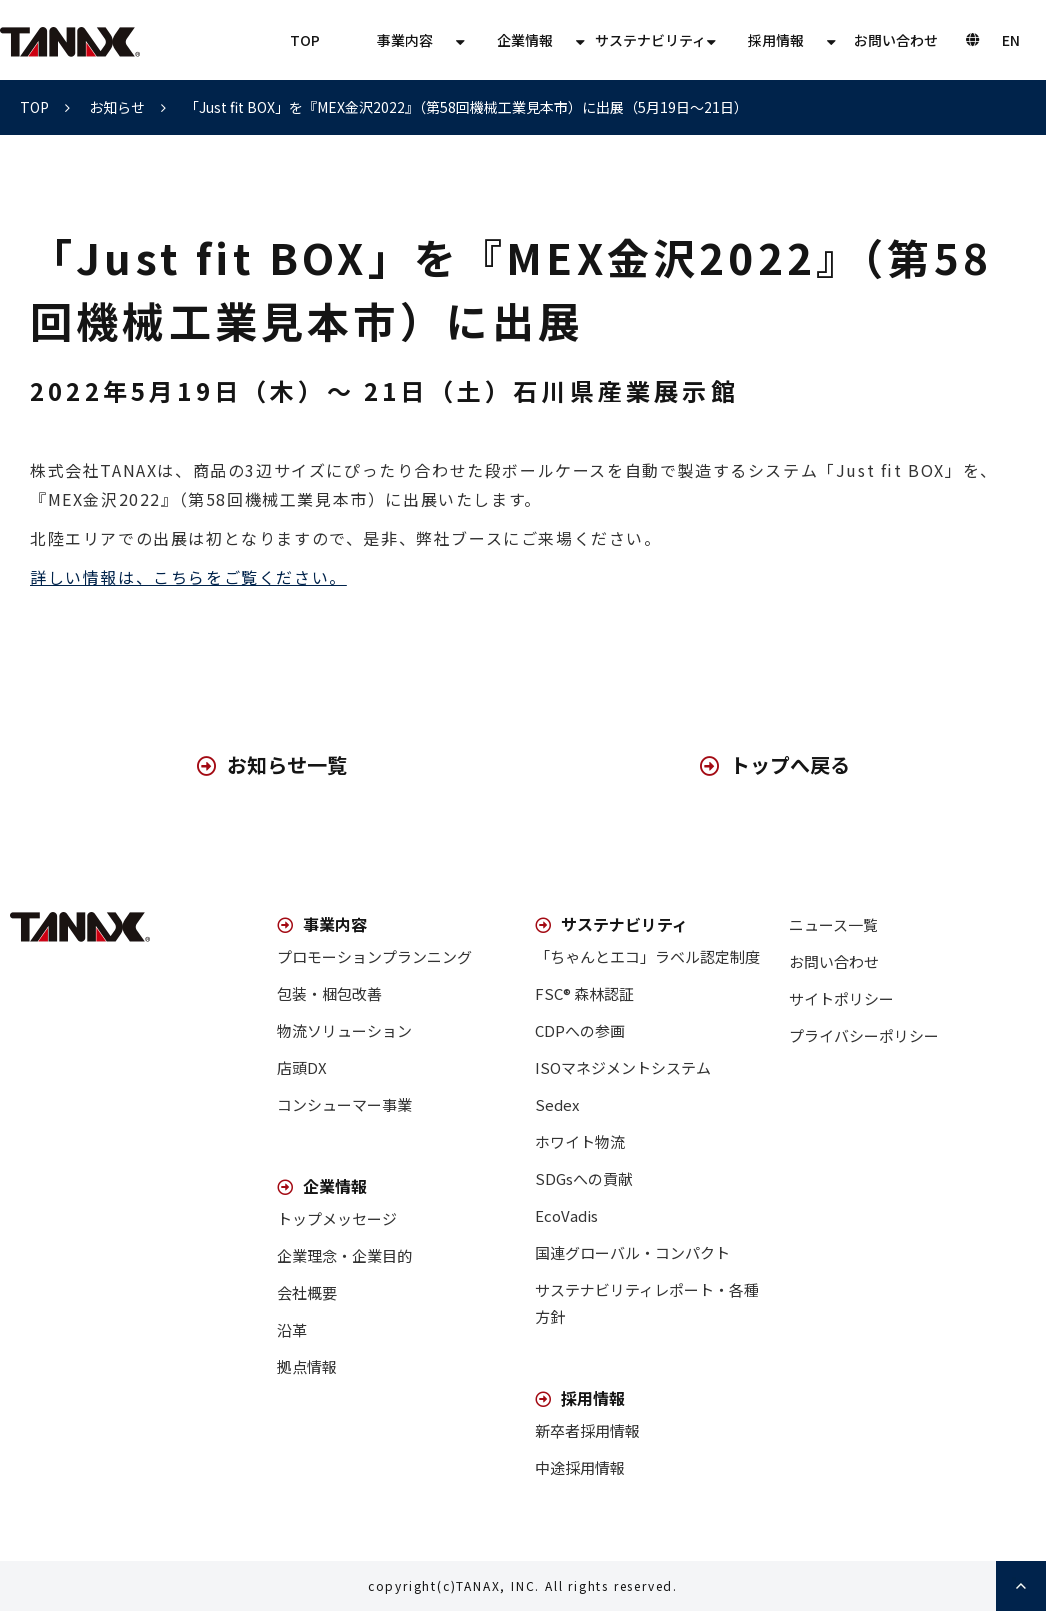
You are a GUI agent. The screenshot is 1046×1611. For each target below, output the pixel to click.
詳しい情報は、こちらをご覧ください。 (188, 577)
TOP (305, 40)
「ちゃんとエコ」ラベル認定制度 (647, 956)
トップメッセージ (337, 1218)
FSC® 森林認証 (584, 993)
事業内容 (405, 40)
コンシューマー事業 (344, 1104)
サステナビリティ (650, 40)
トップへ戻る (790, 764)
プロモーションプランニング (374, 956)
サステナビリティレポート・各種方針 (647, 1303)
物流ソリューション (344, 1030)
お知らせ (117, 107)
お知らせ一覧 (287, 764)
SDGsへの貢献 (584, 1178)
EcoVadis (566, 1215)
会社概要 (307, 1292)
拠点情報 (307, 1366)
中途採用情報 (580, 1467)
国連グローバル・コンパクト (632, 1252)
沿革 (292, 1329)
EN (1011, 40)
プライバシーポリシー (864, 1035)
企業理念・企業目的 (344, 1255)
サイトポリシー (841, 998)
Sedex (557, 1104)
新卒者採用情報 (587, 1430)
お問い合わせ (896, 40)
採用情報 (776, 40)
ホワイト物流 (580, 1141)
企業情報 (525, 40)
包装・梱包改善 (329, 993)
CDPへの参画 (580, 1030)
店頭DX (302, 1067)
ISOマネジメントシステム (623, 1067)
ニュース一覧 (833, 924)
